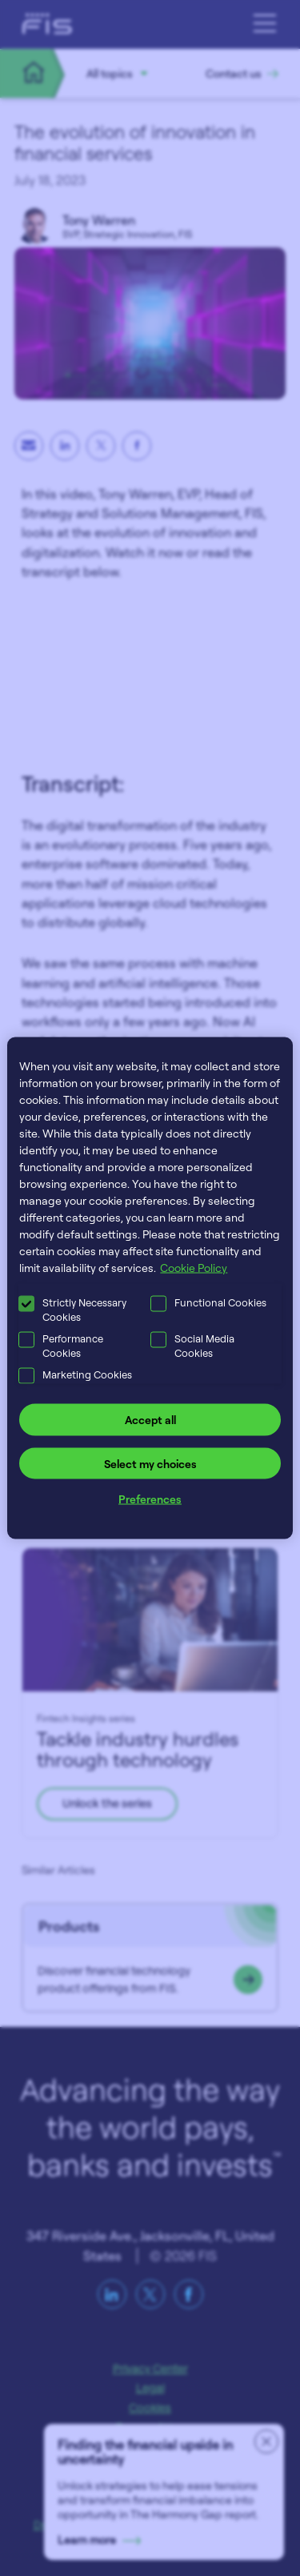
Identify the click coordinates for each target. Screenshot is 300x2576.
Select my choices (150, 1463)
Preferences (150, 1499)
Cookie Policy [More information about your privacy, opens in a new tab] (193, 1267)
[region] (149, 1288)
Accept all (150, 1419)
